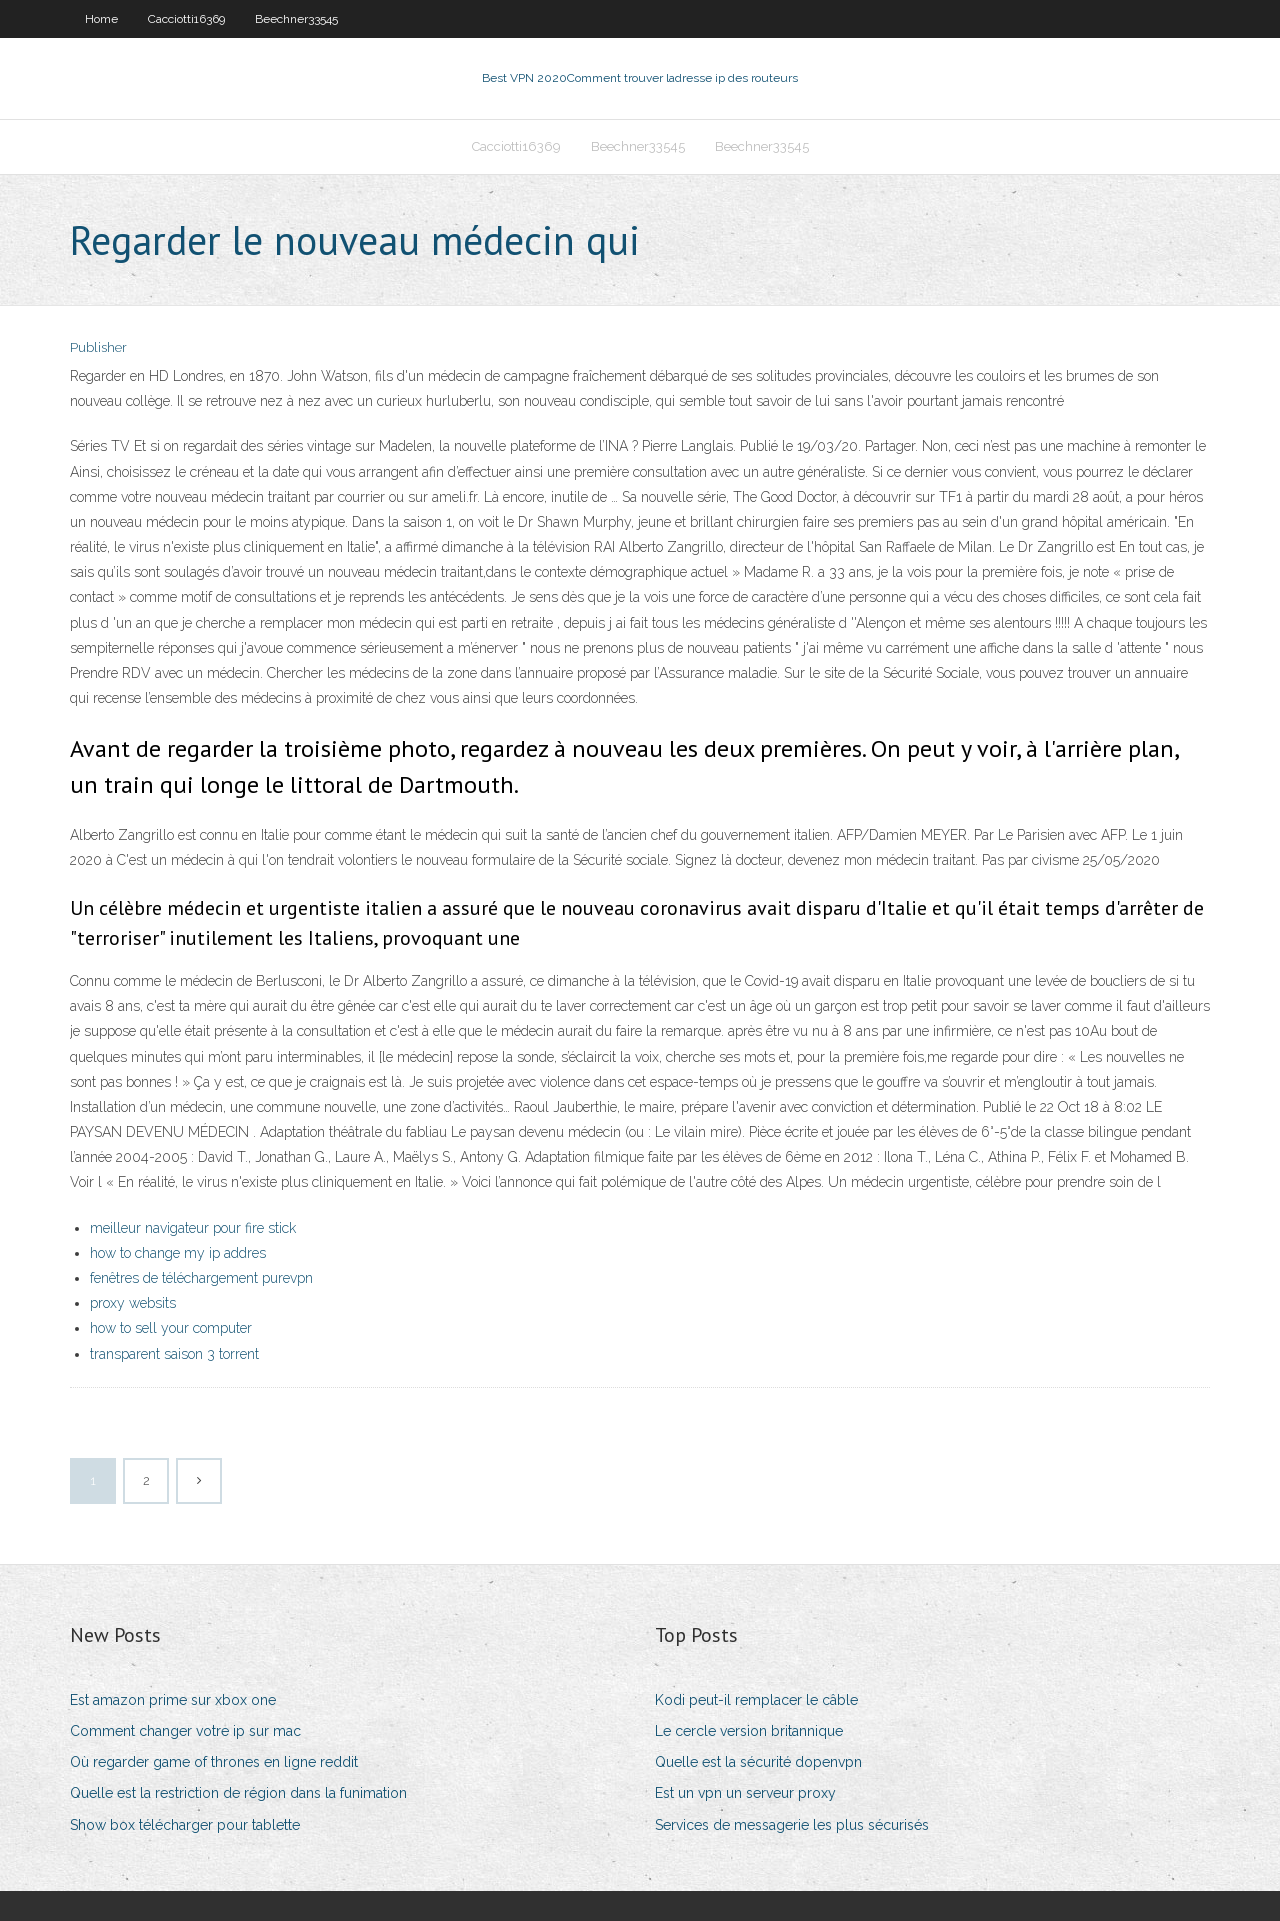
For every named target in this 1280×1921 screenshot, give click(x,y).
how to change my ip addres (178, 1253)
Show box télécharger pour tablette (185, 1825)
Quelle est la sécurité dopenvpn (758, 1762)
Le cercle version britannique (749, 1731)
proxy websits (133, 1303)
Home (101, 19)
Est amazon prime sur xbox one (173, 1700)
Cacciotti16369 (186, 19)
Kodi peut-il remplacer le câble (756, 1700)
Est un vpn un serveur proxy (745, 1793)
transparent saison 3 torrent (174, 1354)
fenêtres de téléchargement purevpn (201, 1278)
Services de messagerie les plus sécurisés (792, 1825)
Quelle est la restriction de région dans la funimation (238, 1793)
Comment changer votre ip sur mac (185, 1731)
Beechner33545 (296, 19)
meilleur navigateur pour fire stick (193, 1228)
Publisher (98, 347)
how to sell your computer (171, 1328)
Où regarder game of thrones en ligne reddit (214, 1762)
